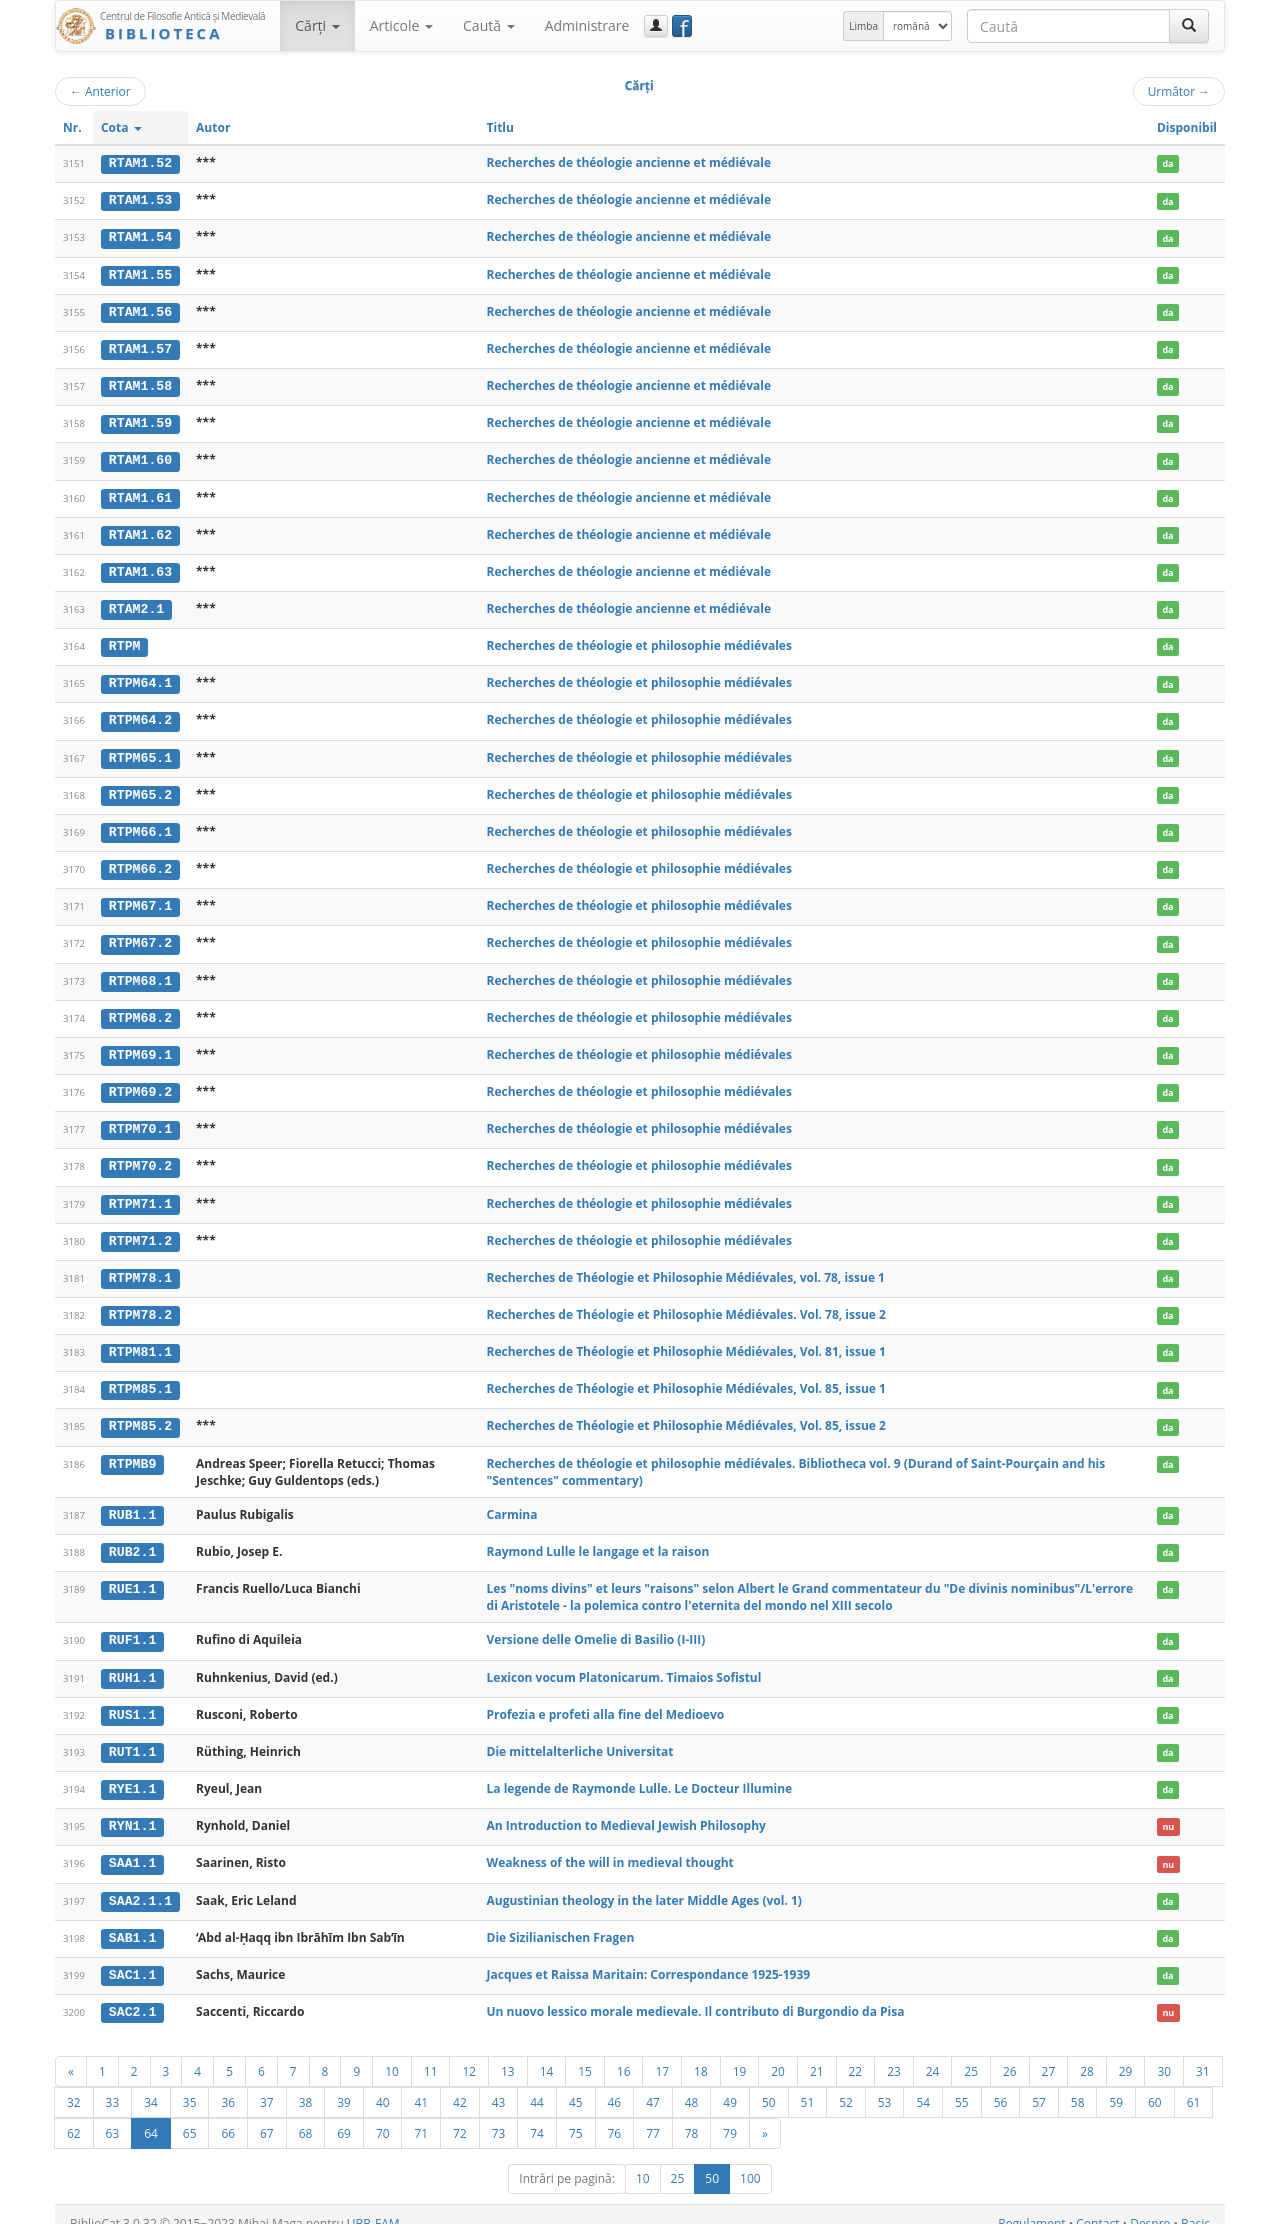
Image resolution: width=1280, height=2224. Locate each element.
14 (547, 2053)
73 (499, 2115)
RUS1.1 (132, 1700)
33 (113, 2084)
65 (190, 2115)
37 (267, 2084)
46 (615, 2084)
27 (1049, 2053)
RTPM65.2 (140, 788)
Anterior (100, 91)
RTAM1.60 (140, 457)
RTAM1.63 (140, 568)
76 (615, 2115)
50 (769, 2084)
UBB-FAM (373, 2205)
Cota (121, 127)
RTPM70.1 (140, 1119)
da (1167, 163)
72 (460, 2115)
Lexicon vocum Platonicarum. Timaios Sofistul (624, 1662)
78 (692, 2115)
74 (537, 2115)
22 (856, 2053)
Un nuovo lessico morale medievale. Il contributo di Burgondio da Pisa (696, 1993)
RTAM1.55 (140, 273)
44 (537, 2084)
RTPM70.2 (140, 1156)
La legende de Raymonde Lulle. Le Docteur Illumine (640, 1773)
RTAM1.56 (140, 310)
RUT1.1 (132, 1737)
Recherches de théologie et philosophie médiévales (639, 640)
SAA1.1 (132, 1847)
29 (1126, 2053)
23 (894, 2053)
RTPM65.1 (140, 752)
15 (585, 2053)
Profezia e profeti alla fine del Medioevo (606, 1699)
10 (392, 2053)
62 (74, 2115)
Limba (863, 26)
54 (923, 2084)
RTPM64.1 (140, 678)
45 (576, 2084)
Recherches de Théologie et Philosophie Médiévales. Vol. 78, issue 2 (686, 1302)
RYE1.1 (132, 1774)
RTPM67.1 (140, 899)
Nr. (72, 127)
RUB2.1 (132, 1539)
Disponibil (1187, 127)
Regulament (1031, 2205)
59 (1116, 2084)
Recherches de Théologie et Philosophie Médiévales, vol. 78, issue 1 (686, 1266)
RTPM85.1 (140, 1377)
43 (499, 2084)
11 (431, 2053)
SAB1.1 (132, 1921)
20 (778, 2053)
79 (730, 2115)
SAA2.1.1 (140, 1884)
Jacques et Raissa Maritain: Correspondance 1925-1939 (649, 1957)
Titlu (500, 127)
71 (421, 2115)
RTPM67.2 (140, 936)
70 (383, 2115)
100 (750, 2160)
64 (151, 2115)
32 (74, 2084)
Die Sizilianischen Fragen (561, 1920)
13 (508, 2053)
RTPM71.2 (140, 1230)
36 (228, 2084)
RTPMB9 (132, 1450)
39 (344, 2084)
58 (1078, 2084)
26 (1010, 2053)
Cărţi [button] (317, 25)
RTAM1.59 (140, 421)
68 (306, 2115)
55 (962, 2084)
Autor (213, 127)
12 (469, 2053)
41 (421, 2084)
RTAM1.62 (140, 531)
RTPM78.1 (140, 1267)
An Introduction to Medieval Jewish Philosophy (626, 1810)
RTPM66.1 (140, 825)
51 (808, 2084)
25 (971, 2053)
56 (1001, 2084)
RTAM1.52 (140, 163)
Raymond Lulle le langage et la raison (598, 1538)
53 (885, 2084)
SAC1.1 (132, 1958)
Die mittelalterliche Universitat (580, 1736)
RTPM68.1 (140, 972)
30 (1164, 2053)
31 (1203, 2053)
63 (113, 2115)
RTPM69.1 (140, 1046)
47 (653, 2084)
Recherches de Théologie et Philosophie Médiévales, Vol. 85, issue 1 (686, 1376)
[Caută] (1189, 26)
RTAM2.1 (136, 605)
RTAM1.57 (140, 347)
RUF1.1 (132, 1627)
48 (692, 2084)
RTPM (125, 641)
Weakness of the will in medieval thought (610, 1846)
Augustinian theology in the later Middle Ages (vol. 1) (644, 1883)
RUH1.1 (132, 1663)
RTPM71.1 (140, 1193)
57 (1039, 2084)
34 (151, 2084)
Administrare (587, 25)
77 (653, 2115)
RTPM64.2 (140, 715)
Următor (1179, 91)
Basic (1195, 2205)
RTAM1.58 (140, 384)
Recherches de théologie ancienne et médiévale (629, 162)
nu (1168, 1811)
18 (701, 2053)
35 (190, 2084)
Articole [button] (401, 25)
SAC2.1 (132, 1994)
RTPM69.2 (140, 1083)
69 (344, 2115)
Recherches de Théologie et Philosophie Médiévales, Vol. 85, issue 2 (686, 1413)
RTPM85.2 (140, 1414)
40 (383, 2084)
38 (306, 2084)
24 (933, 2053)
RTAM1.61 (140, 494)
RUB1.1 (132, 1502)
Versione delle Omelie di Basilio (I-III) (596, 1626)
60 (1155, 2084)
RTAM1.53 (140, 200)
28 (1087, 2053)
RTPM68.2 (140, 1009)
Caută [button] (489, 25)
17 (662, 2053)
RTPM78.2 (140, 1303)
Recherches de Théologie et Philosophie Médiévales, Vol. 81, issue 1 (686, 1339)
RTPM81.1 (140, 1340)
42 (460, 2084)
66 (228, 2115)
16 (624, 2053)
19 (740, 2053)
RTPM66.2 (140, 862)
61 (1194, 2084)
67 (267, 2115)
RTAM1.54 (140, 237)
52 (846, 2084)
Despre (1150, 2205)
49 (730, 2084)
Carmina (512, 1501)
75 (576, 2115)
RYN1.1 (132, 1811)
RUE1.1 (132, 1575)
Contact (1097, 2205)
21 (817, 2053)
